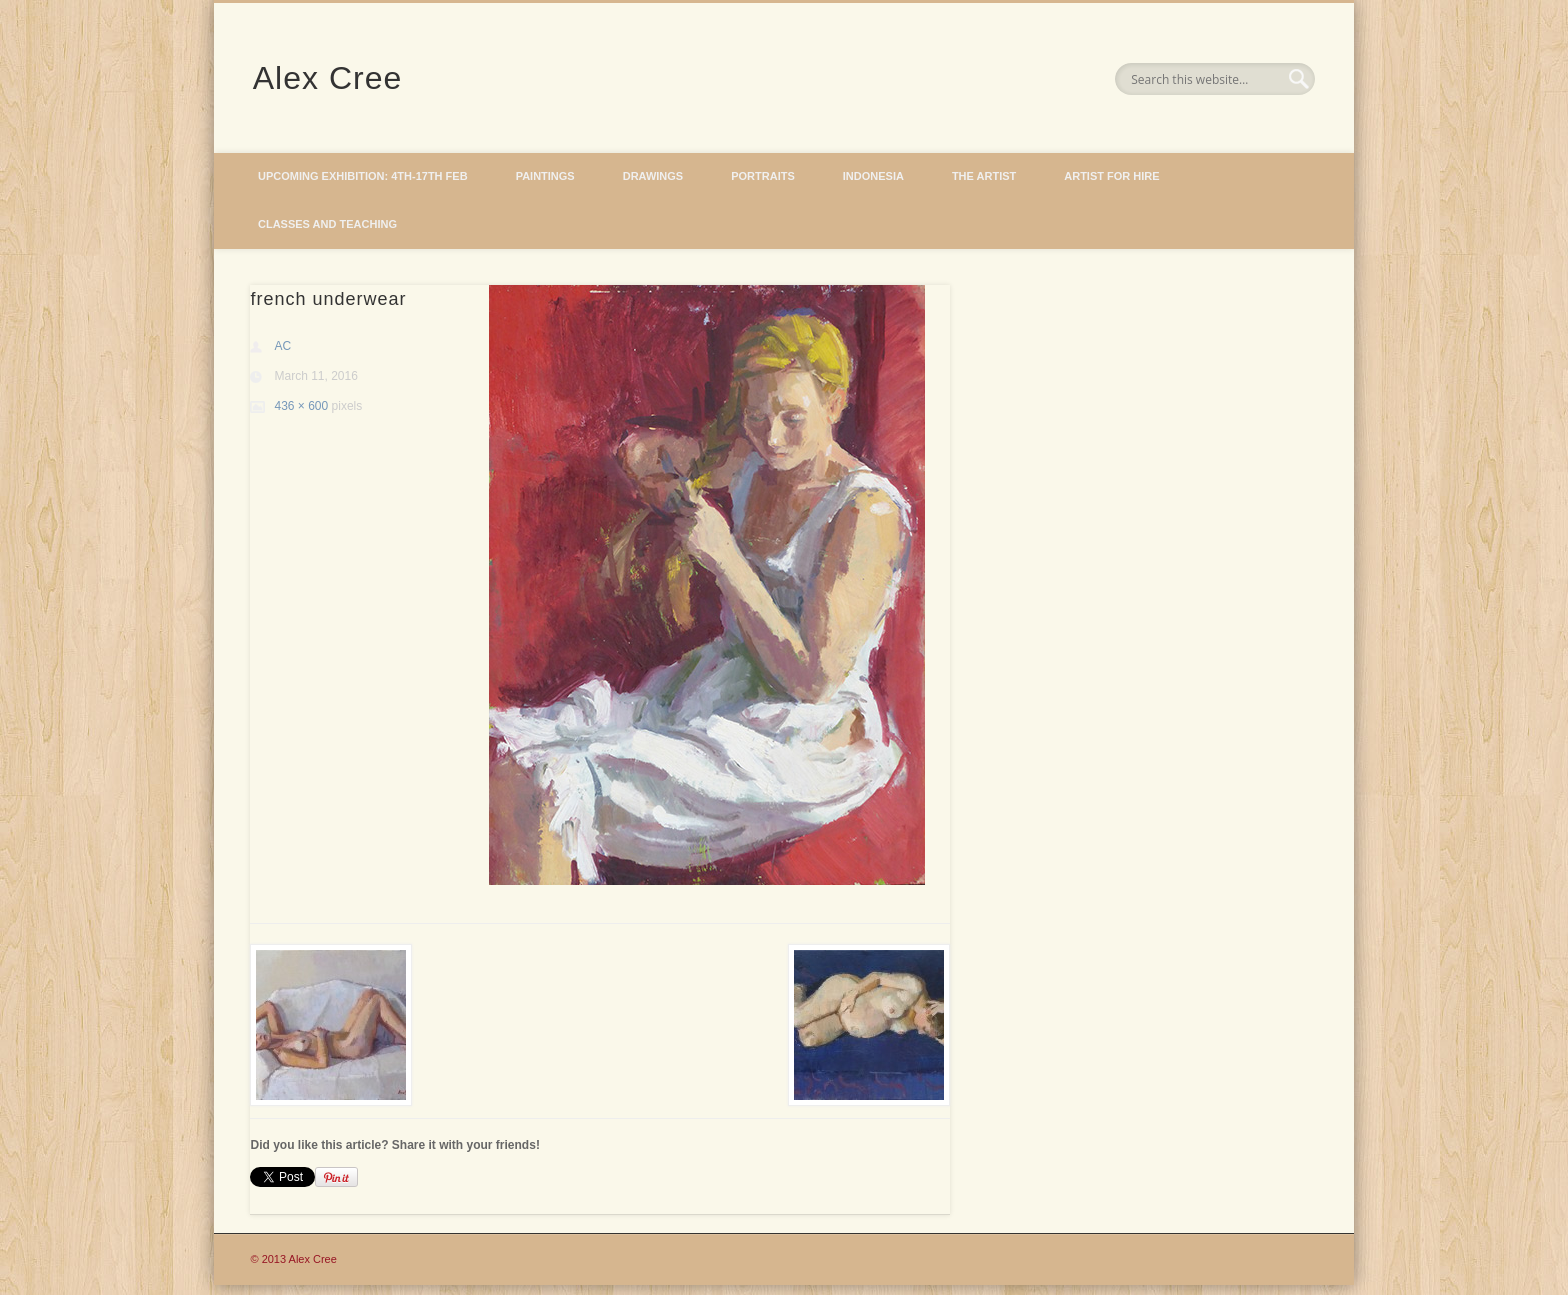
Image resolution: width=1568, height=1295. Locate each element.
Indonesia (873, 176)
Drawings (653, 176)
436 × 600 (301, 406)
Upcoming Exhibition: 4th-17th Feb (363, 176)
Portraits (763, 176)
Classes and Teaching (327, 224)
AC (282, 346)
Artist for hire (1111, 176)
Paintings (545, 176)
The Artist (984, 176)
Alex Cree (328, 78)
